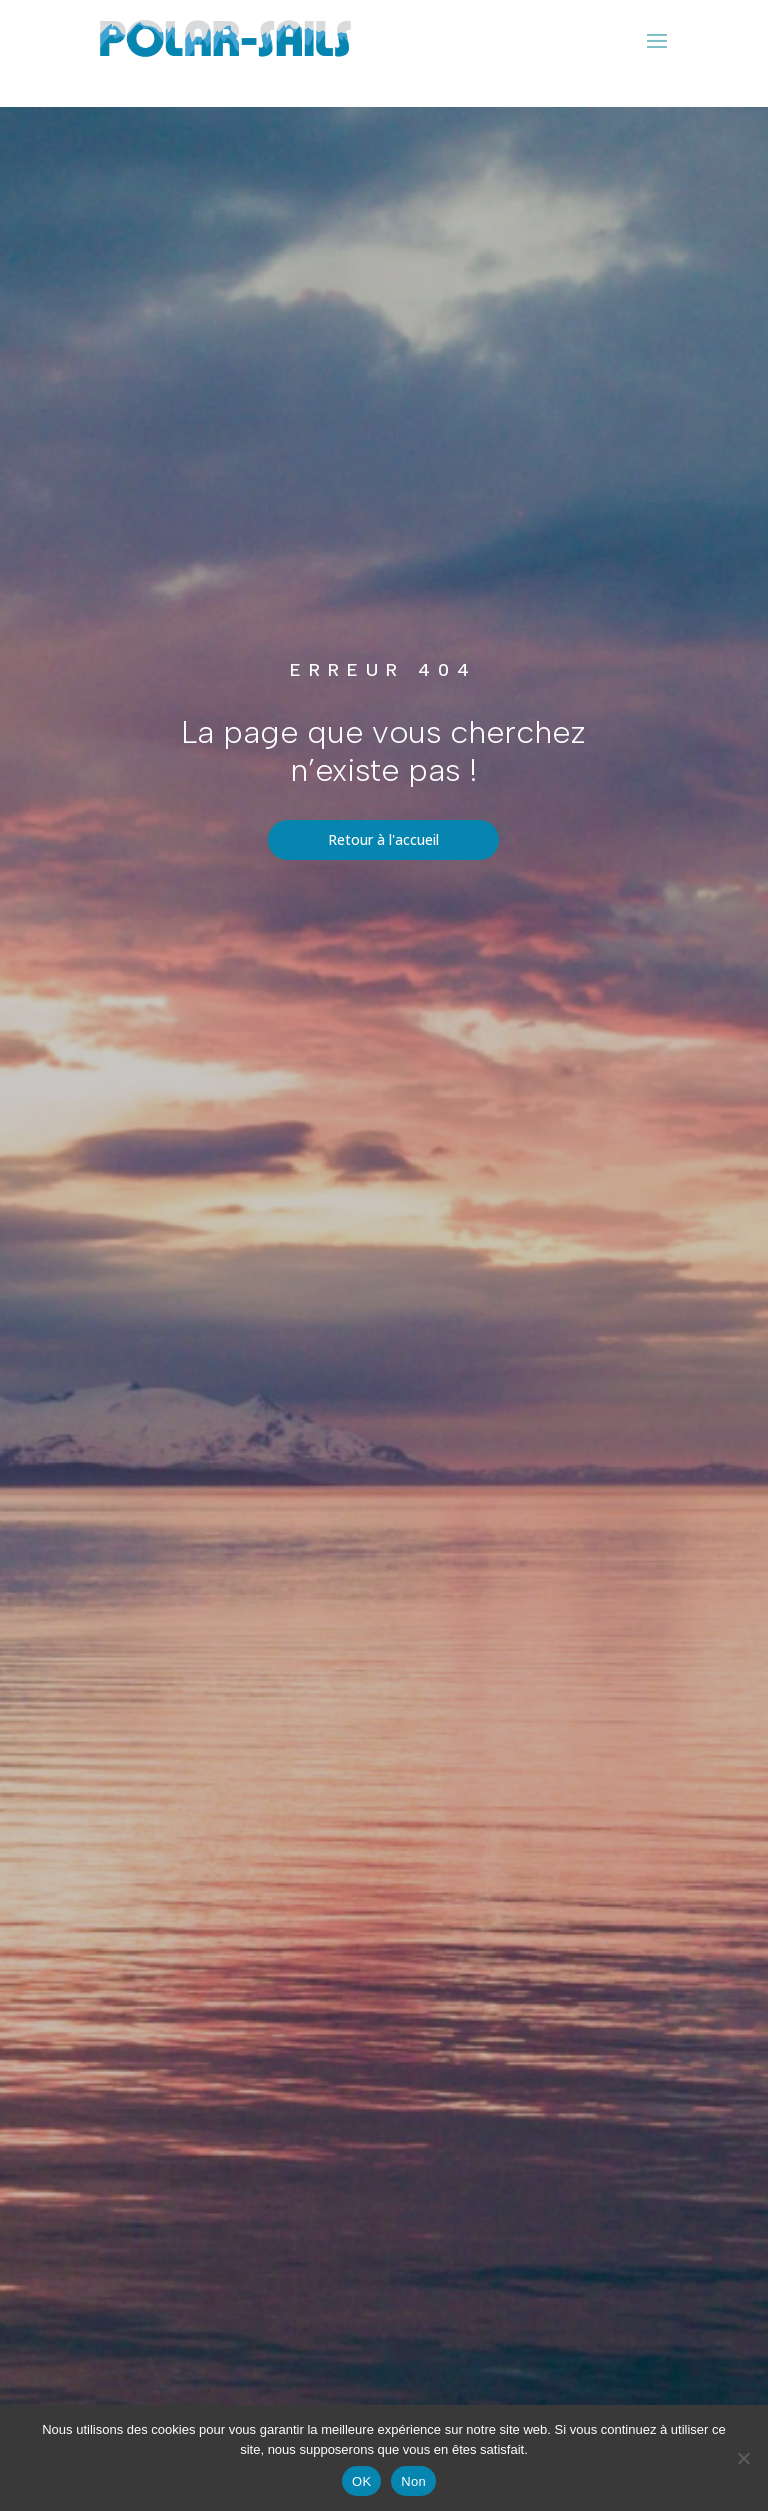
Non (413, 2481)
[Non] (743, 2458)
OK (361, 2481)
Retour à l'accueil (383, 839)
